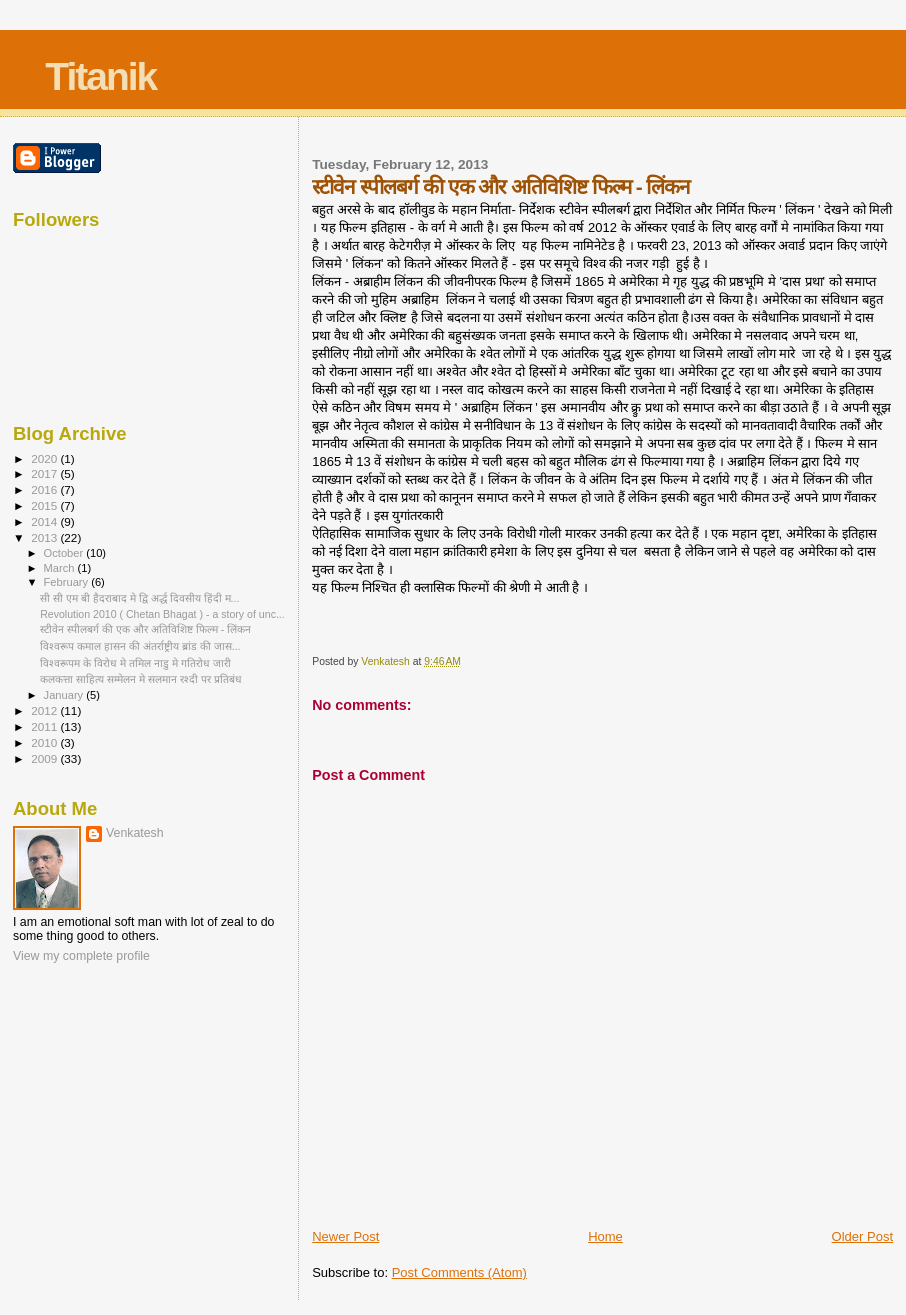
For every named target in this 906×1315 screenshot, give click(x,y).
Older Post (862, 1236)
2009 (45, 758)
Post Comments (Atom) (459, 1272)
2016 (45, 489)
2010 (45, 742)
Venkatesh (135, 833)
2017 (45, 473)
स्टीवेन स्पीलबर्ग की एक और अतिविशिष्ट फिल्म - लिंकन (145, 629)
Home (605, 1236)
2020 (45, 458)
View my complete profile (81, 956)
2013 (45, 537)
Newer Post (345, 1236)
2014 (45, 521)
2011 (45, 726)
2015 (45, 505)
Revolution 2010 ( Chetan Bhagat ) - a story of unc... (162, 614)
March (61, 568)
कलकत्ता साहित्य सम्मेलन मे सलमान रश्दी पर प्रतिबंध (141, 679)
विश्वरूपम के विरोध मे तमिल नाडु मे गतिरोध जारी (135, 663)
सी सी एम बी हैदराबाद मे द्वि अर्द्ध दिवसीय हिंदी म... (139, 598)
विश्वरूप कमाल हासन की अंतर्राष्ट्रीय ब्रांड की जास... (140, 646)
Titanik (100, 76)
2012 (45, 710)
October (65, 553)
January (65, 695)
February (68, 582)
